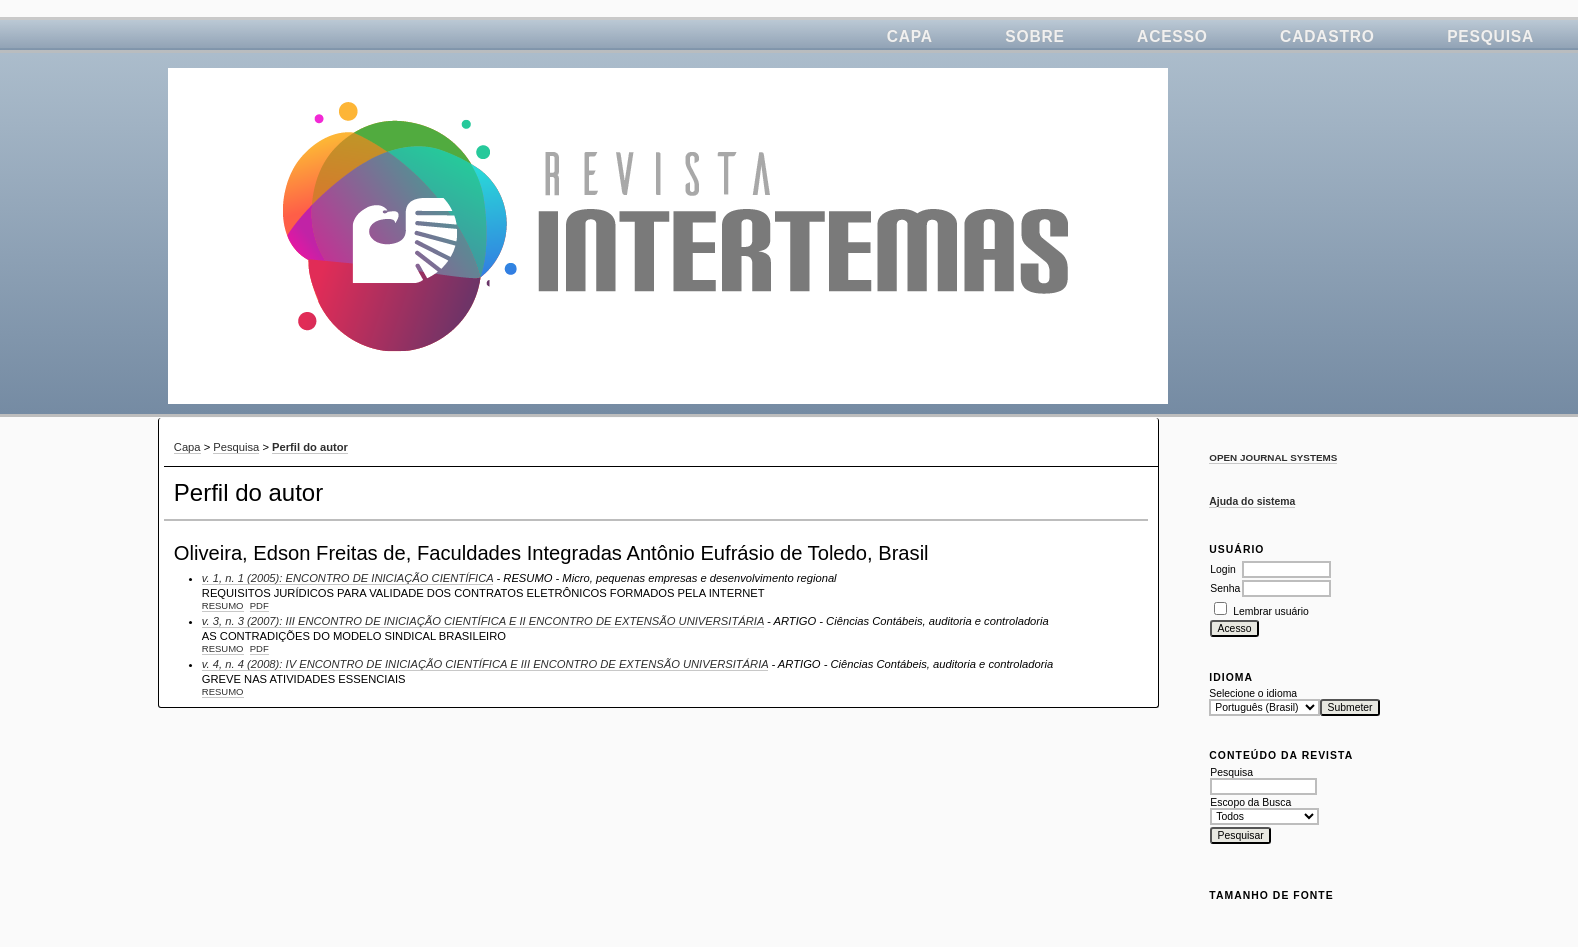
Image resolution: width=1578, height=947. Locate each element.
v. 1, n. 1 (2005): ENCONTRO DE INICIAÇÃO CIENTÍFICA (348, 578)
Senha (1225, 588)
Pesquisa (1490, 36)
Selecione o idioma (1253, 693)
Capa (910, 36)
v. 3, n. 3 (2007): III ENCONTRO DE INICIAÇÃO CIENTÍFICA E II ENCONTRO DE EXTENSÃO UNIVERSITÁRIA (483, 621)
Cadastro (1327, 36)
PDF (259, 605)
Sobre (1034, 36)
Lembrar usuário (1271, 611)
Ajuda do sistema (1252, 501)
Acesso (1172, 36)
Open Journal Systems (1273, 457)
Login (1222, 569)
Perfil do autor (310, 447)
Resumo (223, 605)
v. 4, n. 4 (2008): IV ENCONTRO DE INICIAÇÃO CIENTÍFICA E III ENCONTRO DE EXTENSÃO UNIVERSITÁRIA (485, 664)
